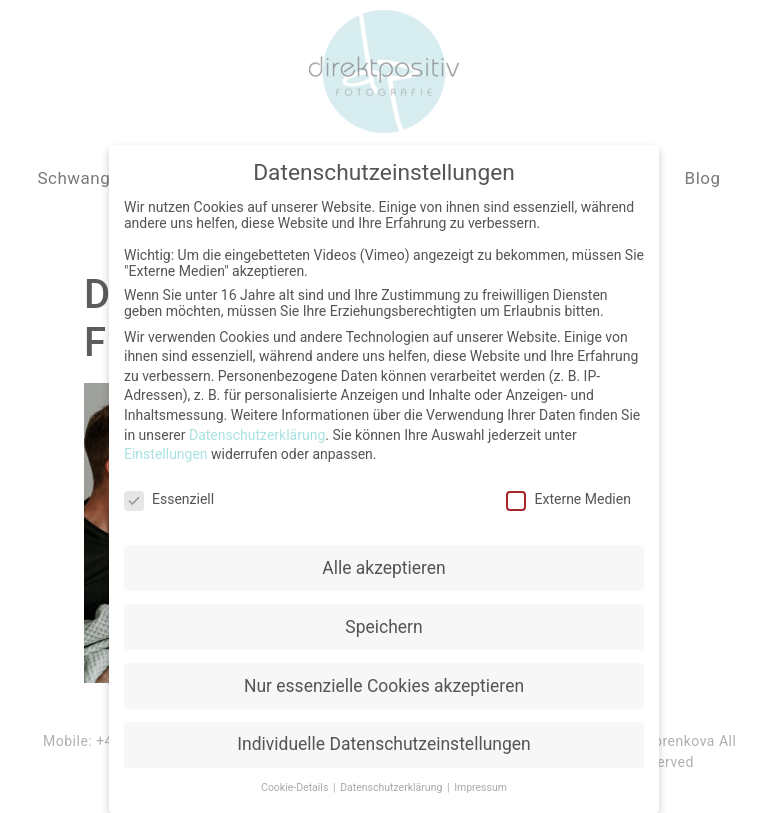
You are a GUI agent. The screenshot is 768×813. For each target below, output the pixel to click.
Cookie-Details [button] (296, 784)
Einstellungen (166, 450)
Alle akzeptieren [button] (384, 564)
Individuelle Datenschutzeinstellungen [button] (383, 741)
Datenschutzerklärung (257, 431)
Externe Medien (568, 495)
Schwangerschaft (106, 178)
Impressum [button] (480, 784)
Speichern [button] (383, 623)
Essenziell (169, 495)
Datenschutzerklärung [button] (392, 784)
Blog (703, 178)
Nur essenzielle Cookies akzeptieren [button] (384, 682)
